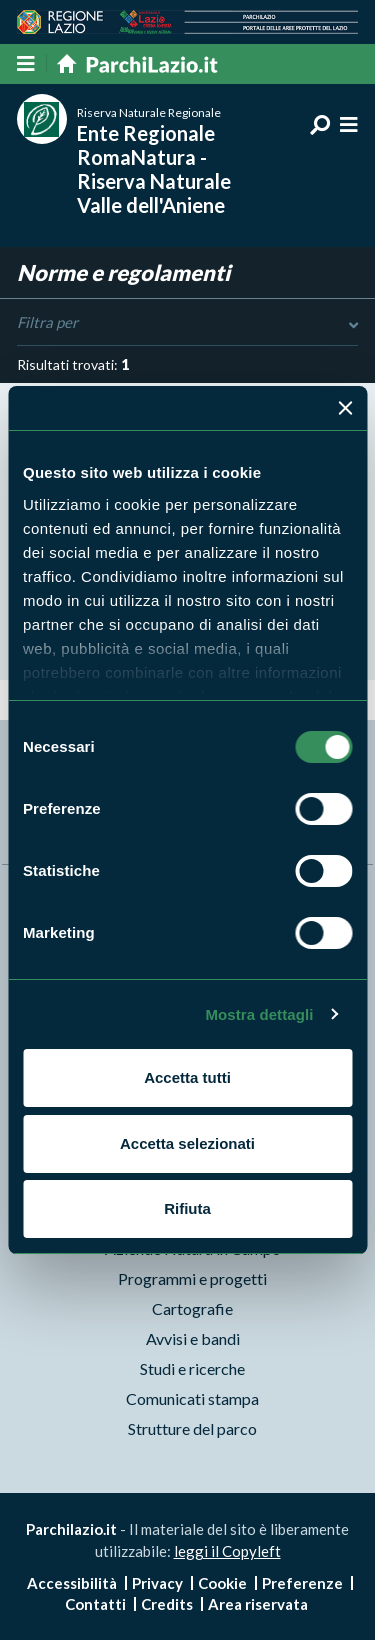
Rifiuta (187, 1208)
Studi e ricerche (192, 1368)
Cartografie (192, 1308)
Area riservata (258, 1604)
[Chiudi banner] (345, 408)
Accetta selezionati (187, 1143)
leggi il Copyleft (227, 1551)
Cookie (222, 1583)
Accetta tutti (187, 1077)
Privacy (157, 1583)
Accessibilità (72, 1583)
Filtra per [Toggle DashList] (187, 323)
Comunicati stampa (192, 1398)
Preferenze (302, 1583)
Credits (167, 1604)
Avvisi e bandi (193, 1338)
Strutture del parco (192, 1428)
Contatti (95, 1604)
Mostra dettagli (259, 1014)
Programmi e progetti (192, 1278)
